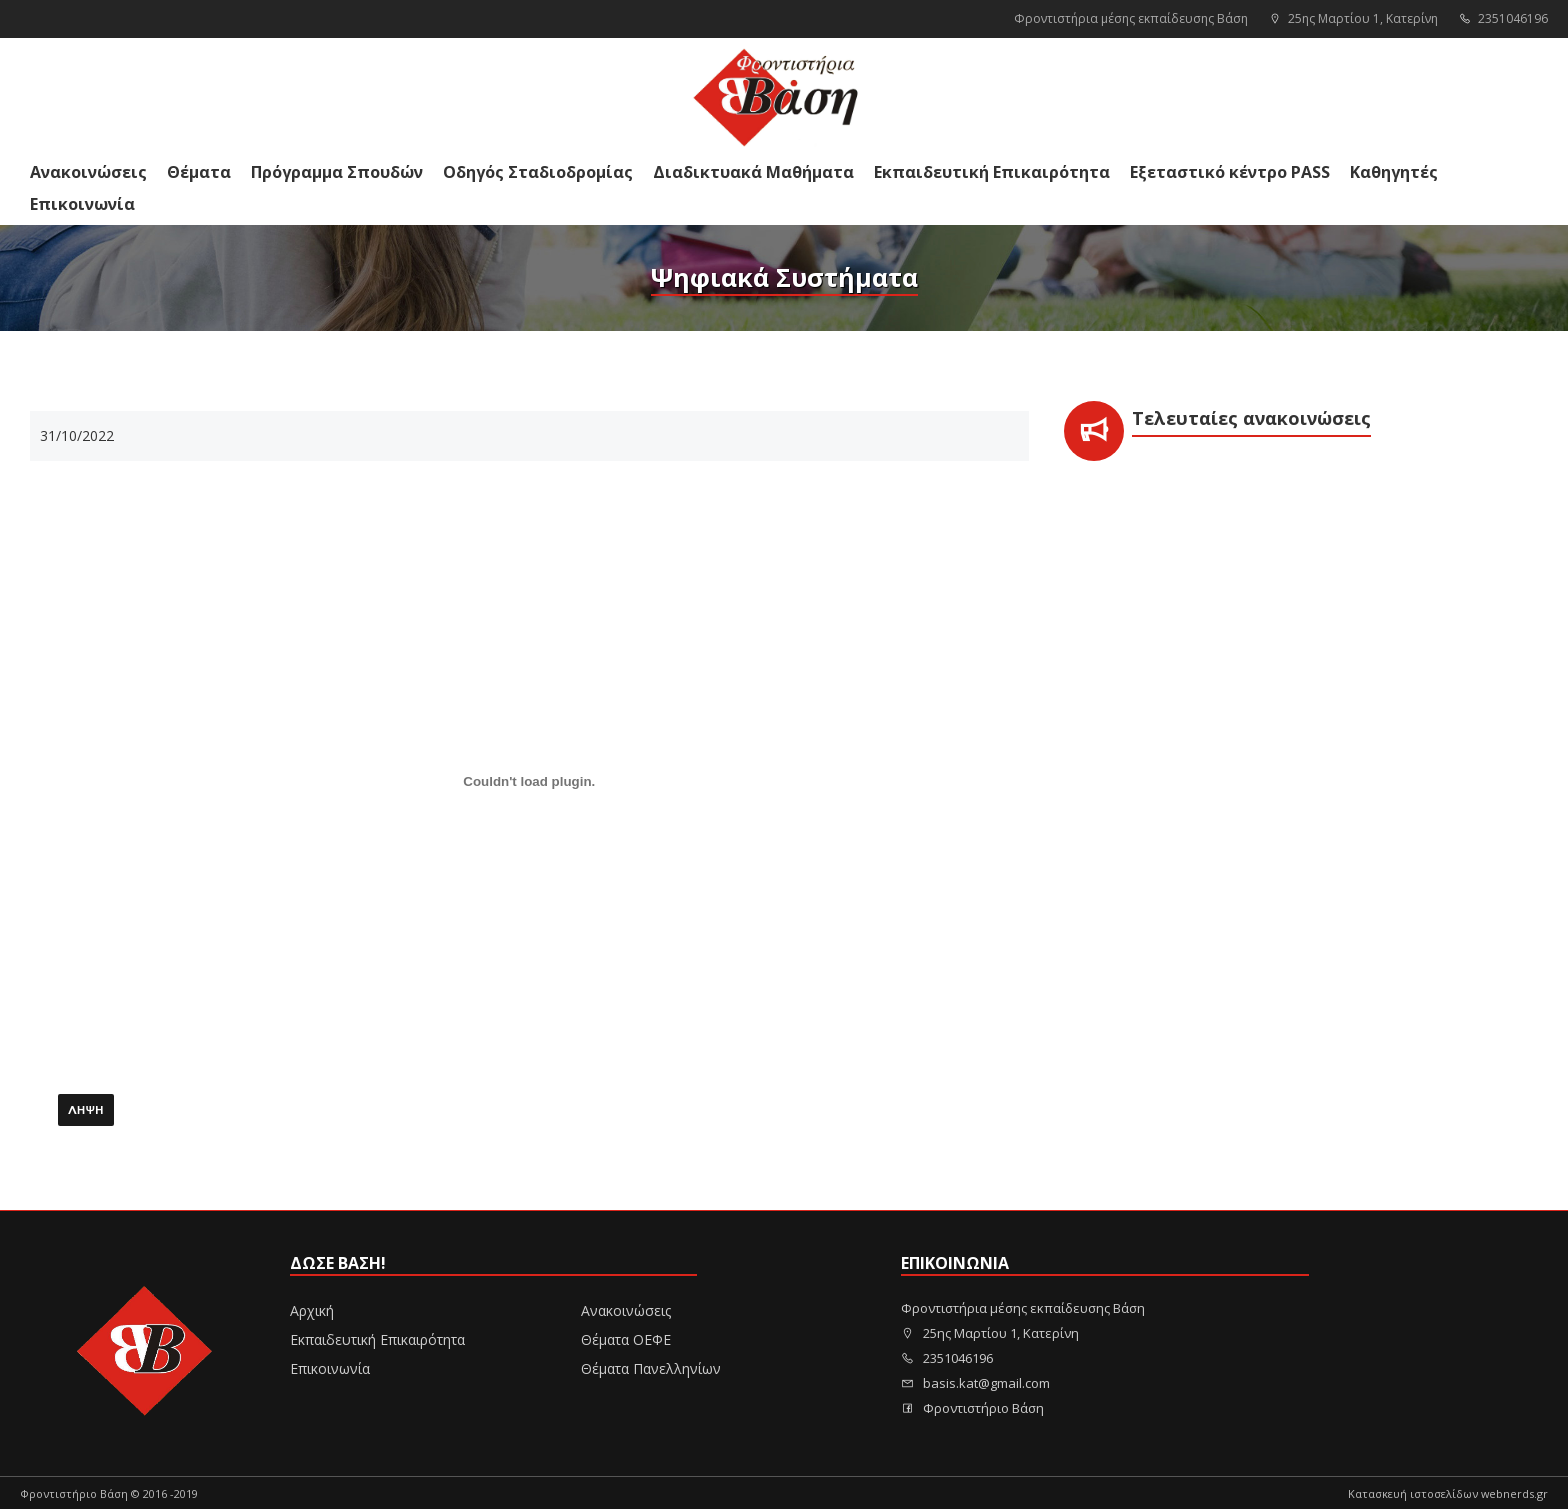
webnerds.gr (1514, 1493)
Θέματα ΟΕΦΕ (626, 1339)
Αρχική (312, 1310)
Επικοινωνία (82, 204)
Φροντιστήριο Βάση (972, 1408)
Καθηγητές (1394, 172)
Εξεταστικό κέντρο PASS (1230, 172)
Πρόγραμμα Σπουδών (337, 172)
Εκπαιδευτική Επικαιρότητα (992, 172)
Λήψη (86, 1111)
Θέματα (199, 172)
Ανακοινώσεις (88, 172)
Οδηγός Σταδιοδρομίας (538, 172)
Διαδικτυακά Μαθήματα (753, 172)
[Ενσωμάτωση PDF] (529, 782)
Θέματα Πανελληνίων (651, 1368)
